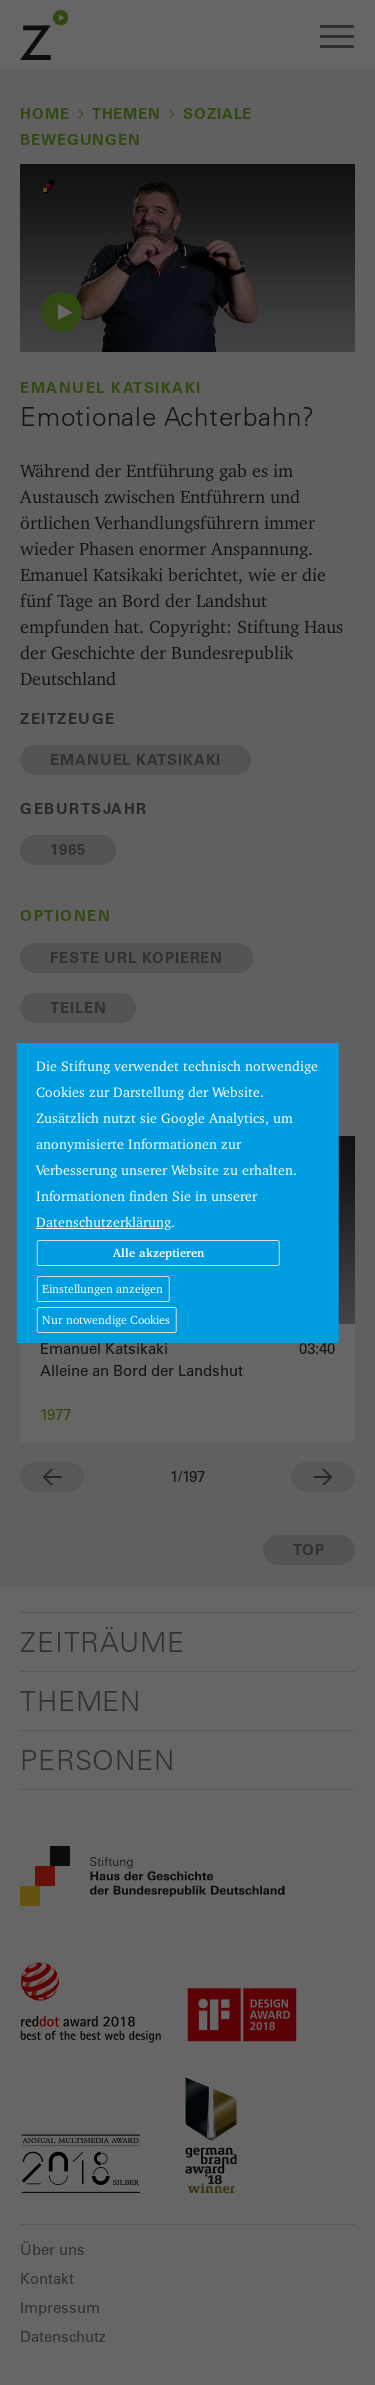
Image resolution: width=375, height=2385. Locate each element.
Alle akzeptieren (158, 1252)
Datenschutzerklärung (103, 1222)
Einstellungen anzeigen (102, 1288)
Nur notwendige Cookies (106, 1319)
